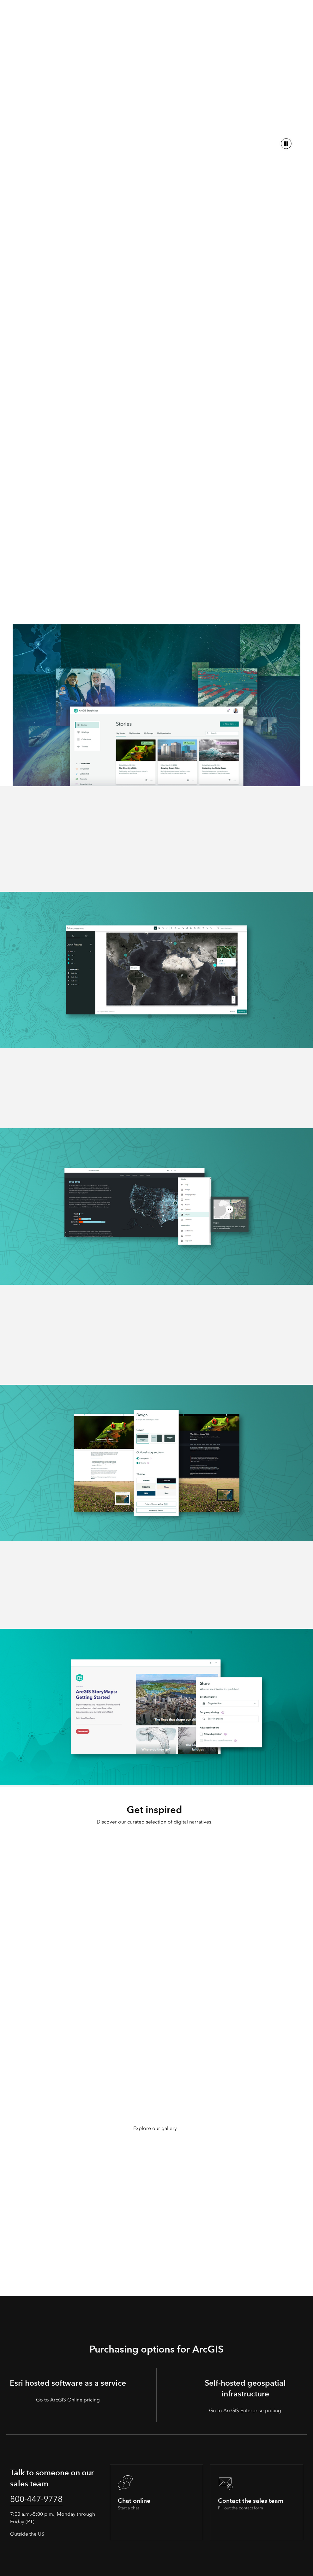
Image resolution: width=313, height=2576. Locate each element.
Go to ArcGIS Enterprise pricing (245, 2410)
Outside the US (27, 2536)
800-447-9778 (41, 2500)
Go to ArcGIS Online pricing (68, 2400)
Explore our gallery (155, 2128)
